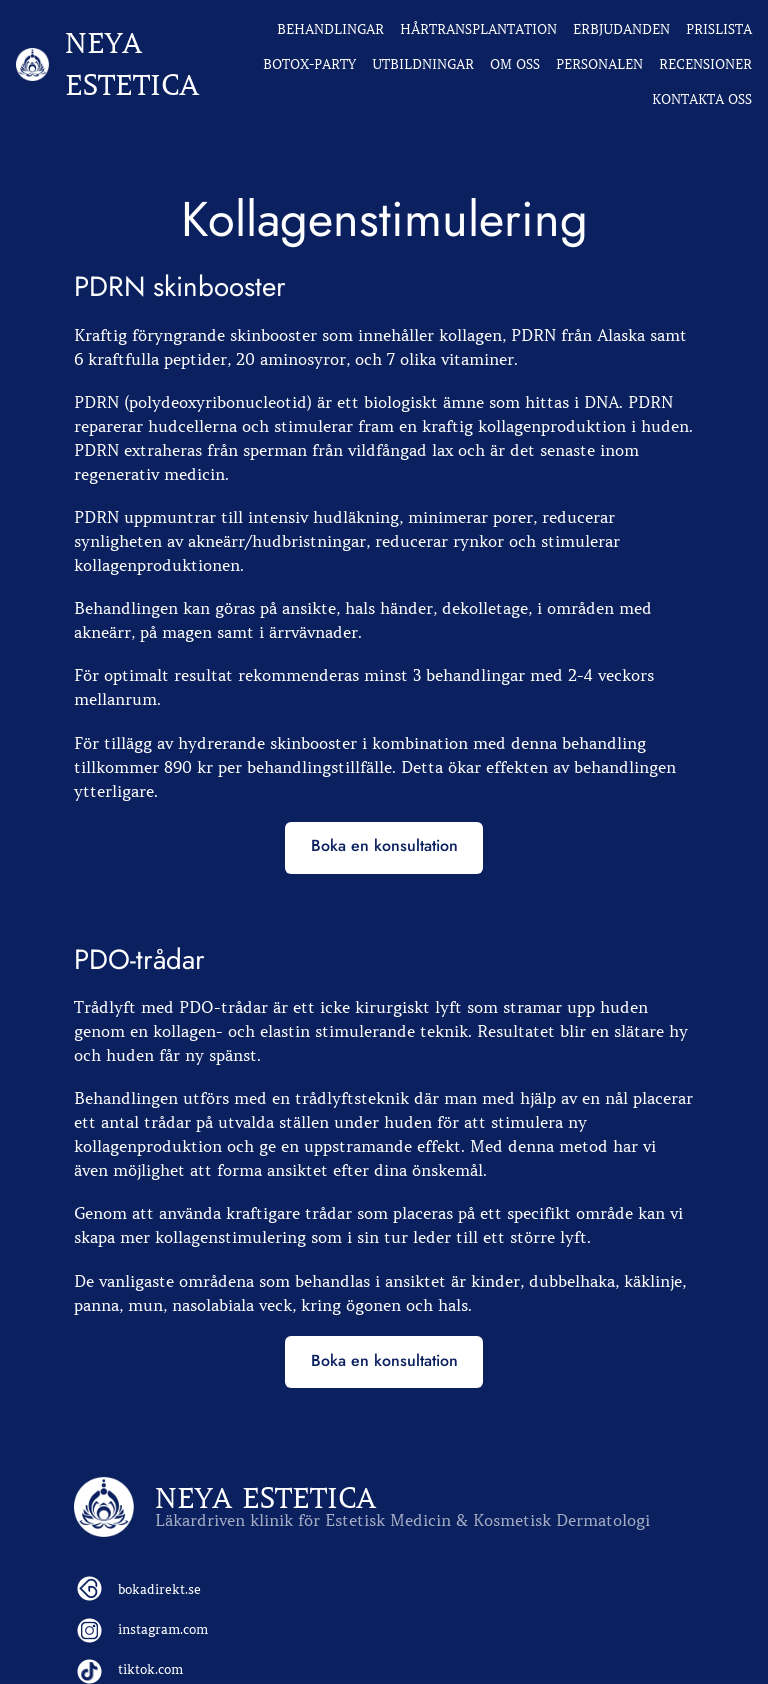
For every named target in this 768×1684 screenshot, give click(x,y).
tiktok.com (150, 1669)
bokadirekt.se (159, 1589)
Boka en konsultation (384, 845)
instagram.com (163, 1629)
